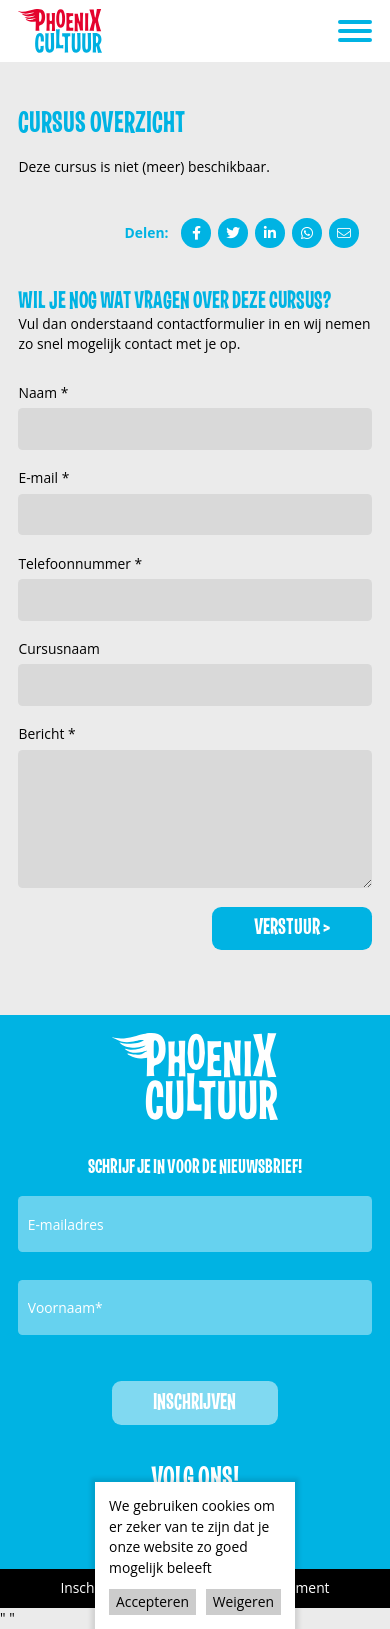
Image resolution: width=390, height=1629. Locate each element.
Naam (39, 392)
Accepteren (152, 1601)
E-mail (39, 477)
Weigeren (243, 1601)
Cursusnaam (58, 648)
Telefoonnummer (76, 563)
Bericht (43, 733)
